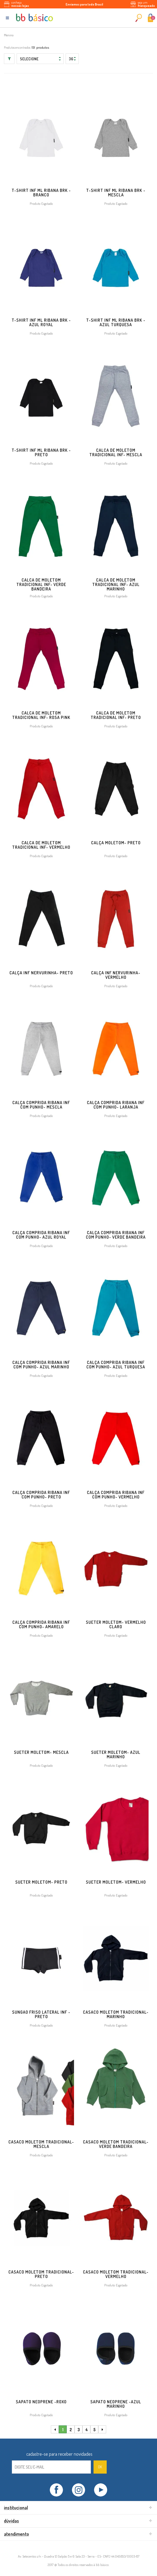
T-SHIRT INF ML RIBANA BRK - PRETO (41, 452)
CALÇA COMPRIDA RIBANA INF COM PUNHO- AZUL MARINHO (41, 1364)
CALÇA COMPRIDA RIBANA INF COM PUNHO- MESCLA (41, 1105)
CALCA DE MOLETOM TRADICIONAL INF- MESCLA (115, 452)
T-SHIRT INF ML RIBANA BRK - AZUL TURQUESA (115, 322)
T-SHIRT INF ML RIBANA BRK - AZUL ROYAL (41, 322)
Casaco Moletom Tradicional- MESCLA (41, 2144)
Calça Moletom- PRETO (116, 842)
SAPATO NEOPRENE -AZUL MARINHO (115, 2404)
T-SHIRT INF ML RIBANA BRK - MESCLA (115, 192)
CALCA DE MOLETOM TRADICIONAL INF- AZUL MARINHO (116, 584)
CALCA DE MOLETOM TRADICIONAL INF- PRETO (116, 715)
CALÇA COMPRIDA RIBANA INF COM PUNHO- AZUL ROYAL (41, 1235)
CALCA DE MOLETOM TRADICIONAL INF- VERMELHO (41, 845)
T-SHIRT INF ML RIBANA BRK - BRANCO (41, 192)
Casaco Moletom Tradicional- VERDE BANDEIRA (116, 2144)
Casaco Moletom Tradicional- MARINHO (116, 2014)
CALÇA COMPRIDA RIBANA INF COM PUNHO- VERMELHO (116, 1495)
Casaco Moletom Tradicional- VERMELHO (116, 2274)
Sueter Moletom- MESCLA (41, 1752)
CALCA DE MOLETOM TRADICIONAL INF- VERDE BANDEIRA (41, 584)
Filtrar (9, 59)
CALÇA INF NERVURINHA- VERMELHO (115, 975)
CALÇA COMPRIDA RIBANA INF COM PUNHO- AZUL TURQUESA (115, 1364)
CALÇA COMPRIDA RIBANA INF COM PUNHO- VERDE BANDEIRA (116, 1235)
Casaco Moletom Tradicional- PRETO (41, 2274)
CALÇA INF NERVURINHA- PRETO (41, 972)
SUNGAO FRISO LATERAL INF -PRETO (41, 2014)
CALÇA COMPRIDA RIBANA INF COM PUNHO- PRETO (41, 1495)
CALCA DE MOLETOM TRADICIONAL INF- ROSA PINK (41, 715)
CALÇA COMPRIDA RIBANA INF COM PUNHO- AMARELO (41, 1624)
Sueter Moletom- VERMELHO (116, 1882)
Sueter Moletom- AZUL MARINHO (115, 1754)
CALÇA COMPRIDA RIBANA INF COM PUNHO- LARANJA (116, 1105)
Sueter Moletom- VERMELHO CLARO (116, 1624)
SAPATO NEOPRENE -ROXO (41, 2401)
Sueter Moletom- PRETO (41, 1882)
